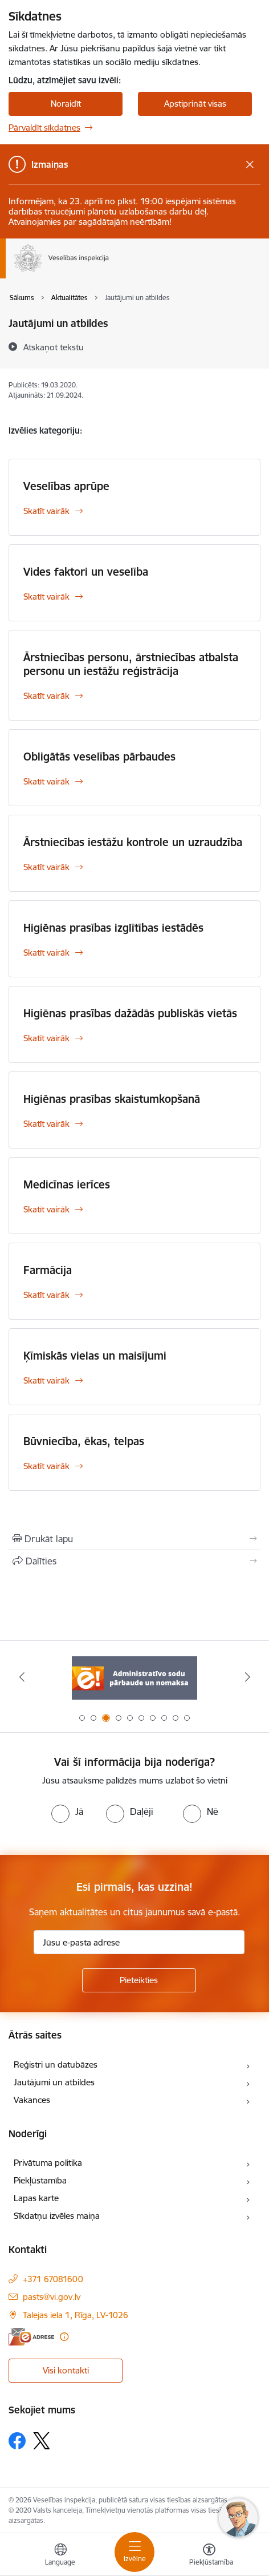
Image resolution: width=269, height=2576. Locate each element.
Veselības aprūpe (66, 486)
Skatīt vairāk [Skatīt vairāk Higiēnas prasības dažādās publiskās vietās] (46, 1038)
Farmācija (47, 1270)
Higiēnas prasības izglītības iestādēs (113, 928)
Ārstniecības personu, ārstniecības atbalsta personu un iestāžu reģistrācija (130, 664)
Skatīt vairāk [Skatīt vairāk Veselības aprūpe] (46, 511)
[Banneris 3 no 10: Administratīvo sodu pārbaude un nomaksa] (134, 1677)
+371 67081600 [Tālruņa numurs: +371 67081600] (53, 2279)
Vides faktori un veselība (85, 572)
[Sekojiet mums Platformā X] (41, 2440)
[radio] (67, 1811)
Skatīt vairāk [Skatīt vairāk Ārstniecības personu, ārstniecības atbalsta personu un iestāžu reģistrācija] (46, 695)
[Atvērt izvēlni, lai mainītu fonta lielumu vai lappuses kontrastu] (209, 2556)
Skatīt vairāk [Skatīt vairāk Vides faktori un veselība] (46, 596)
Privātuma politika (48, 2162)
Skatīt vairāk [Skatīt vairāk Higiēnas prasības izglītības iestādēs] (46, 952)
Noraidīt (66, 103)
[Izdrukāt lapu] (134, 1539)
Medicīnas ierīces (66, 1184)
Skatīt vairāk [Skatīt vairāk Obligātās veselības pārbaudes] (46, 781)
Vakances (32, 2099)
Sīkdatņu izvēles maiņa (57, 2215)
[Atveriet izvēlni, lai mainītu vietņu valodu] (60, 2556)
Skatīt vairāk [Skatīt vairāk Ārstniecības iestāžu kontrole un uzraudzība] (46, 867)
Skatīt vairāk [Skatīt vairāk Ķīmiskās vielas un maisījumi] (46, 1380)
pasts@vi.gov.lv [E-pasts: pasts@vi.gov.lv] (51, 2296)
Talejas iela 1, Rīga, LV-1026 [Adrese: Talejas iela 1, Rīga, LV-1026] (75, 2315)
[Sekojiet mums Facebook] (17, 2440)
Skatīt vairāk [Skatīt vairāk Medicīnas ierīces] (46, 1209)
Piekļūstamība (40, 2180)
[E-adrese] (31, 2336)
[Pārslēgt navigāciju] (134, 2552)
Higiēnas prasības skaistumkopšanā (111, 1099)
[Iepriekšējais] (21, 1676)
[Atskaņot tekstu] (53, 347)
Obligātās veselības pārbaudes (99, 756)
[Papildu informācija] (64, 2336)
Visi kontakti (66, 2370)
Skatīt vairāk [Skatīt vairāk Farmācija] (46, 1294)
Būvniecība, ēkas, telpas (83, 1441)
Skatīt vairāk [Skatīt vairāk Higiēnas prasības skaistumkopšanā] (46, 1123)
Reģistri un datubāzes (55, 2064)
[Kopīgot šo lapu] (134, 1561)
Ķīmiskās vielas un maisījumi (94, 1355)
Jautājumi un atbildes (54, 2082)
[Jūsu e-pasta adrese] (139, 1942)
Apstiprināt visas (195, 103)
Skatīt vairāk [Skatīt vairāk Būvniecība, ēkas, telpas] (46, 1466)
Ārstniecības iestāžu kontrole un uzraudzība (132, 842)
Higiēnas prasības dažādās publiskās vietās (130, 1013)
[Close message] (250, 164)
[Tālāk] (247, 1676)
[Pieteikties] (139, 1980)
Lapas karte (36, 2198)
